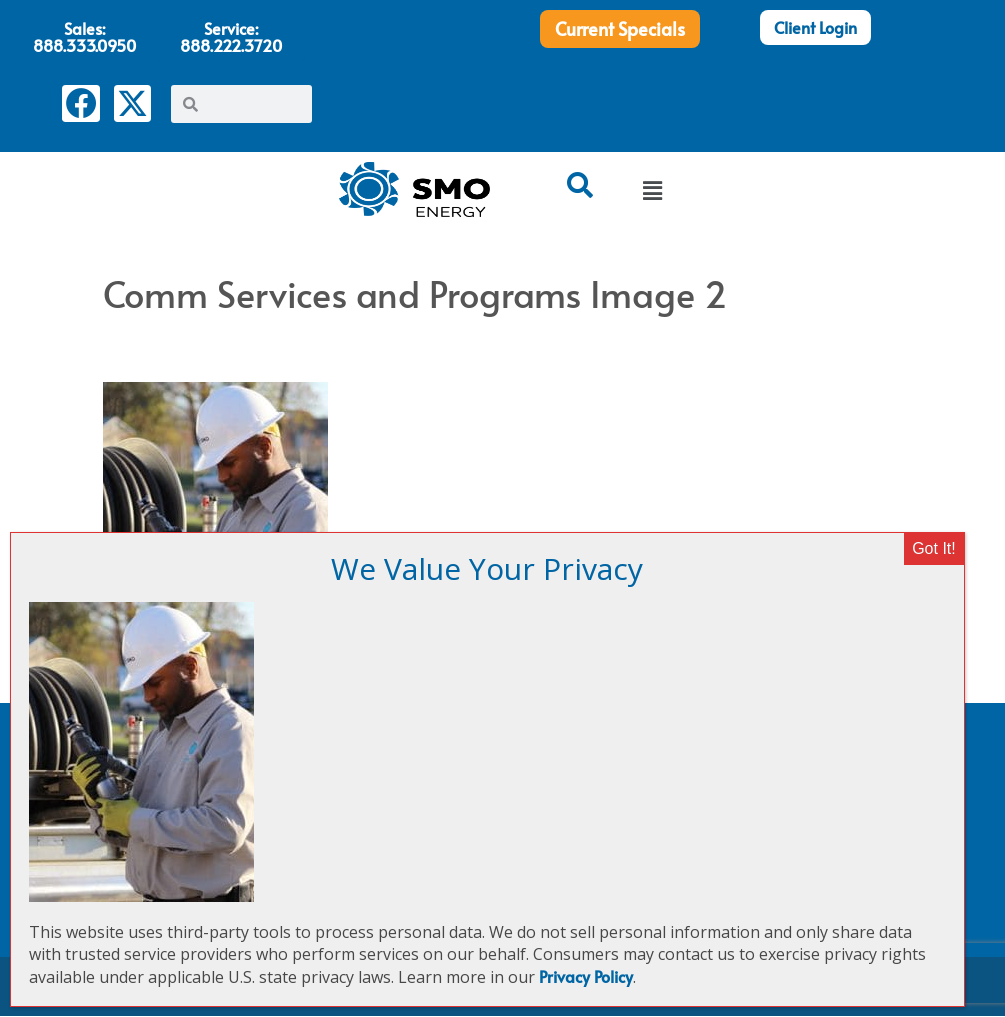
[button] (652, 192)
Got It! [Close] (934, 548)
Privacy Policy (586, 976)
